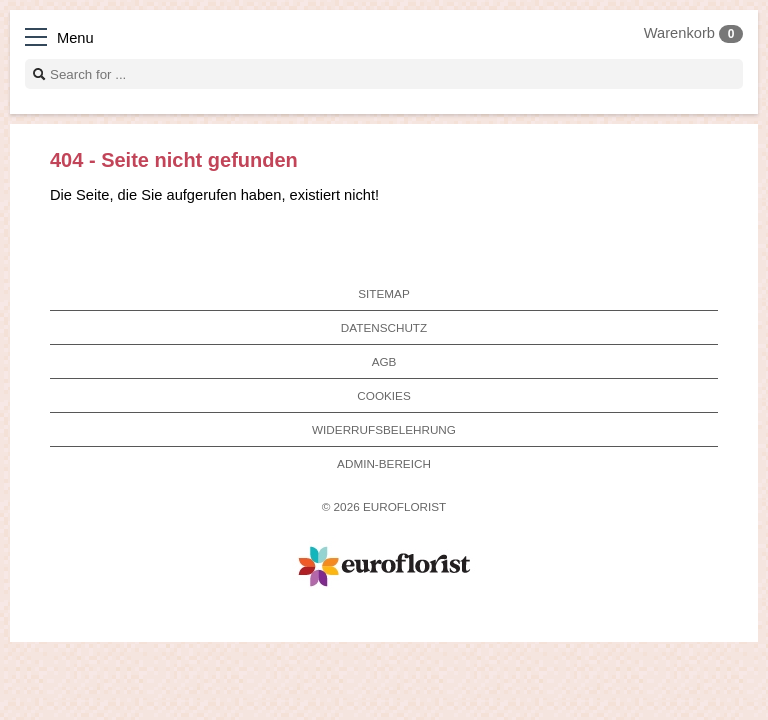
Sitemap (383, 293)
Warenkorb (693, 33)
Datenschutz (384, 327)
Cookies (383, 395)
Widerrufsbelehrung (384, 429)
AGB (384, 361)
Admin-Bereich (384, 463)
